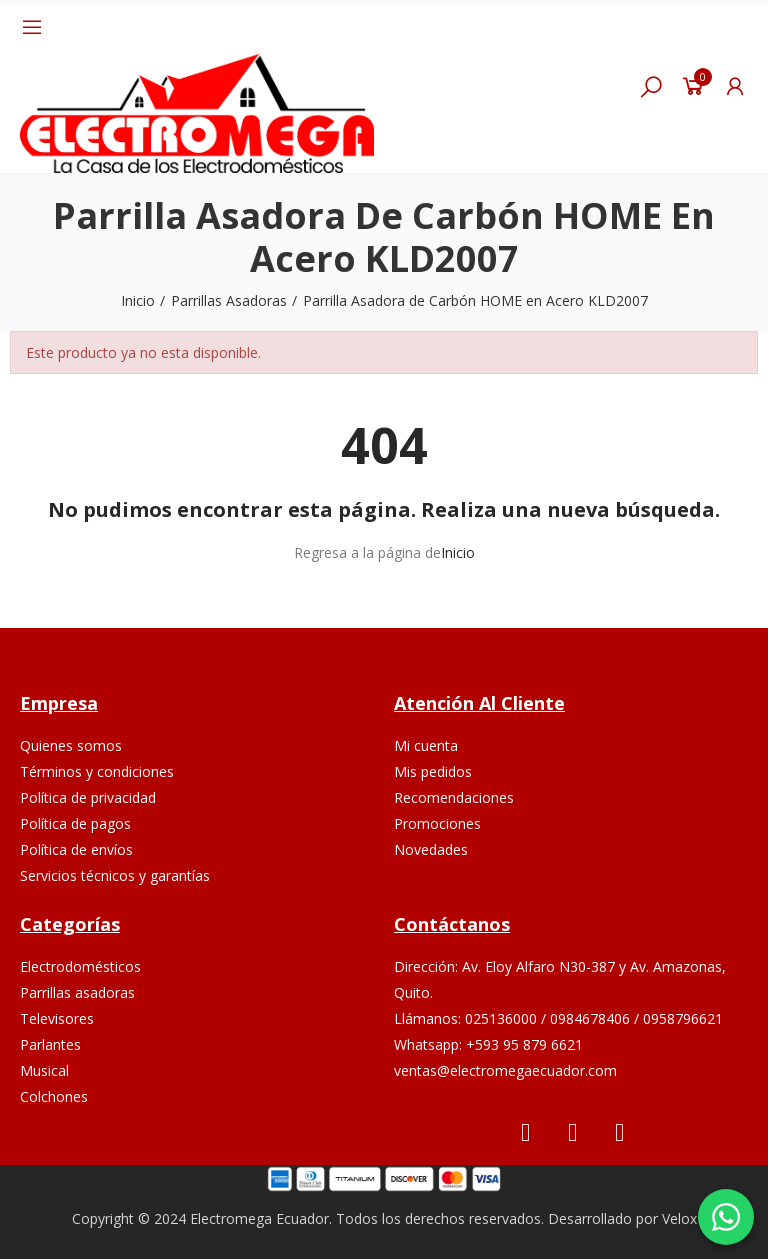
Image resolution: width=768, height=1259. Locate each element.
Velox (679, 1218)
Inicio (458, 552)
